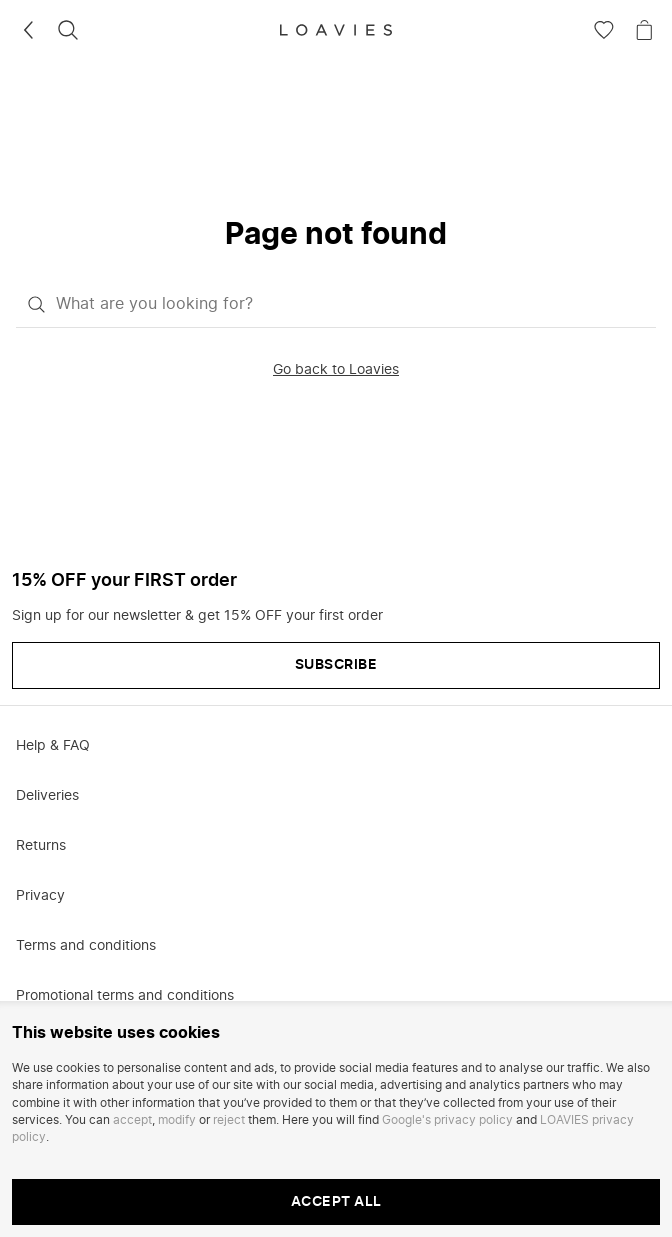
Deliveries (47, 796)
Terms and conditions (86, 946)
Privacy (40, 896)
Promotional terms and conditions (125, 996)
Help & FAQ (53, 746)
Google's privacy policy (447, 1120)
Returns (41, 846)
